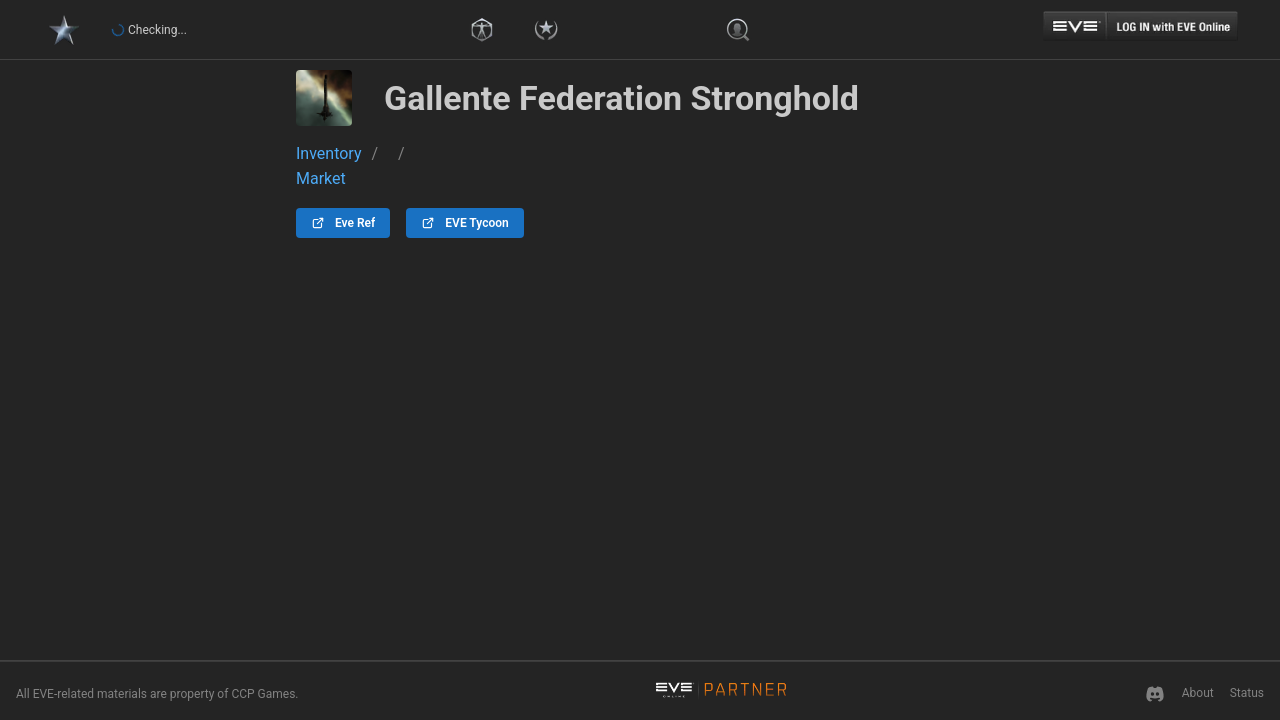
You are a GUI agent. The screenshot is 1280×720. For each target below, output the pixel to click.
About (1198, 693)
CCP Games (263, 694)
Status (1247, 693)
